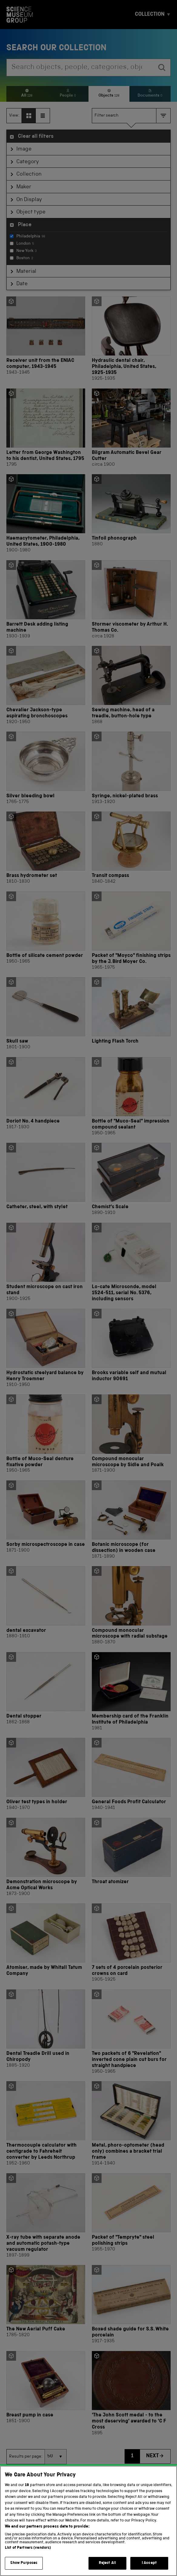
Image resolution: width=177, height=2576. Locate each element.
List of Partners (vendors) (28, 2556)
